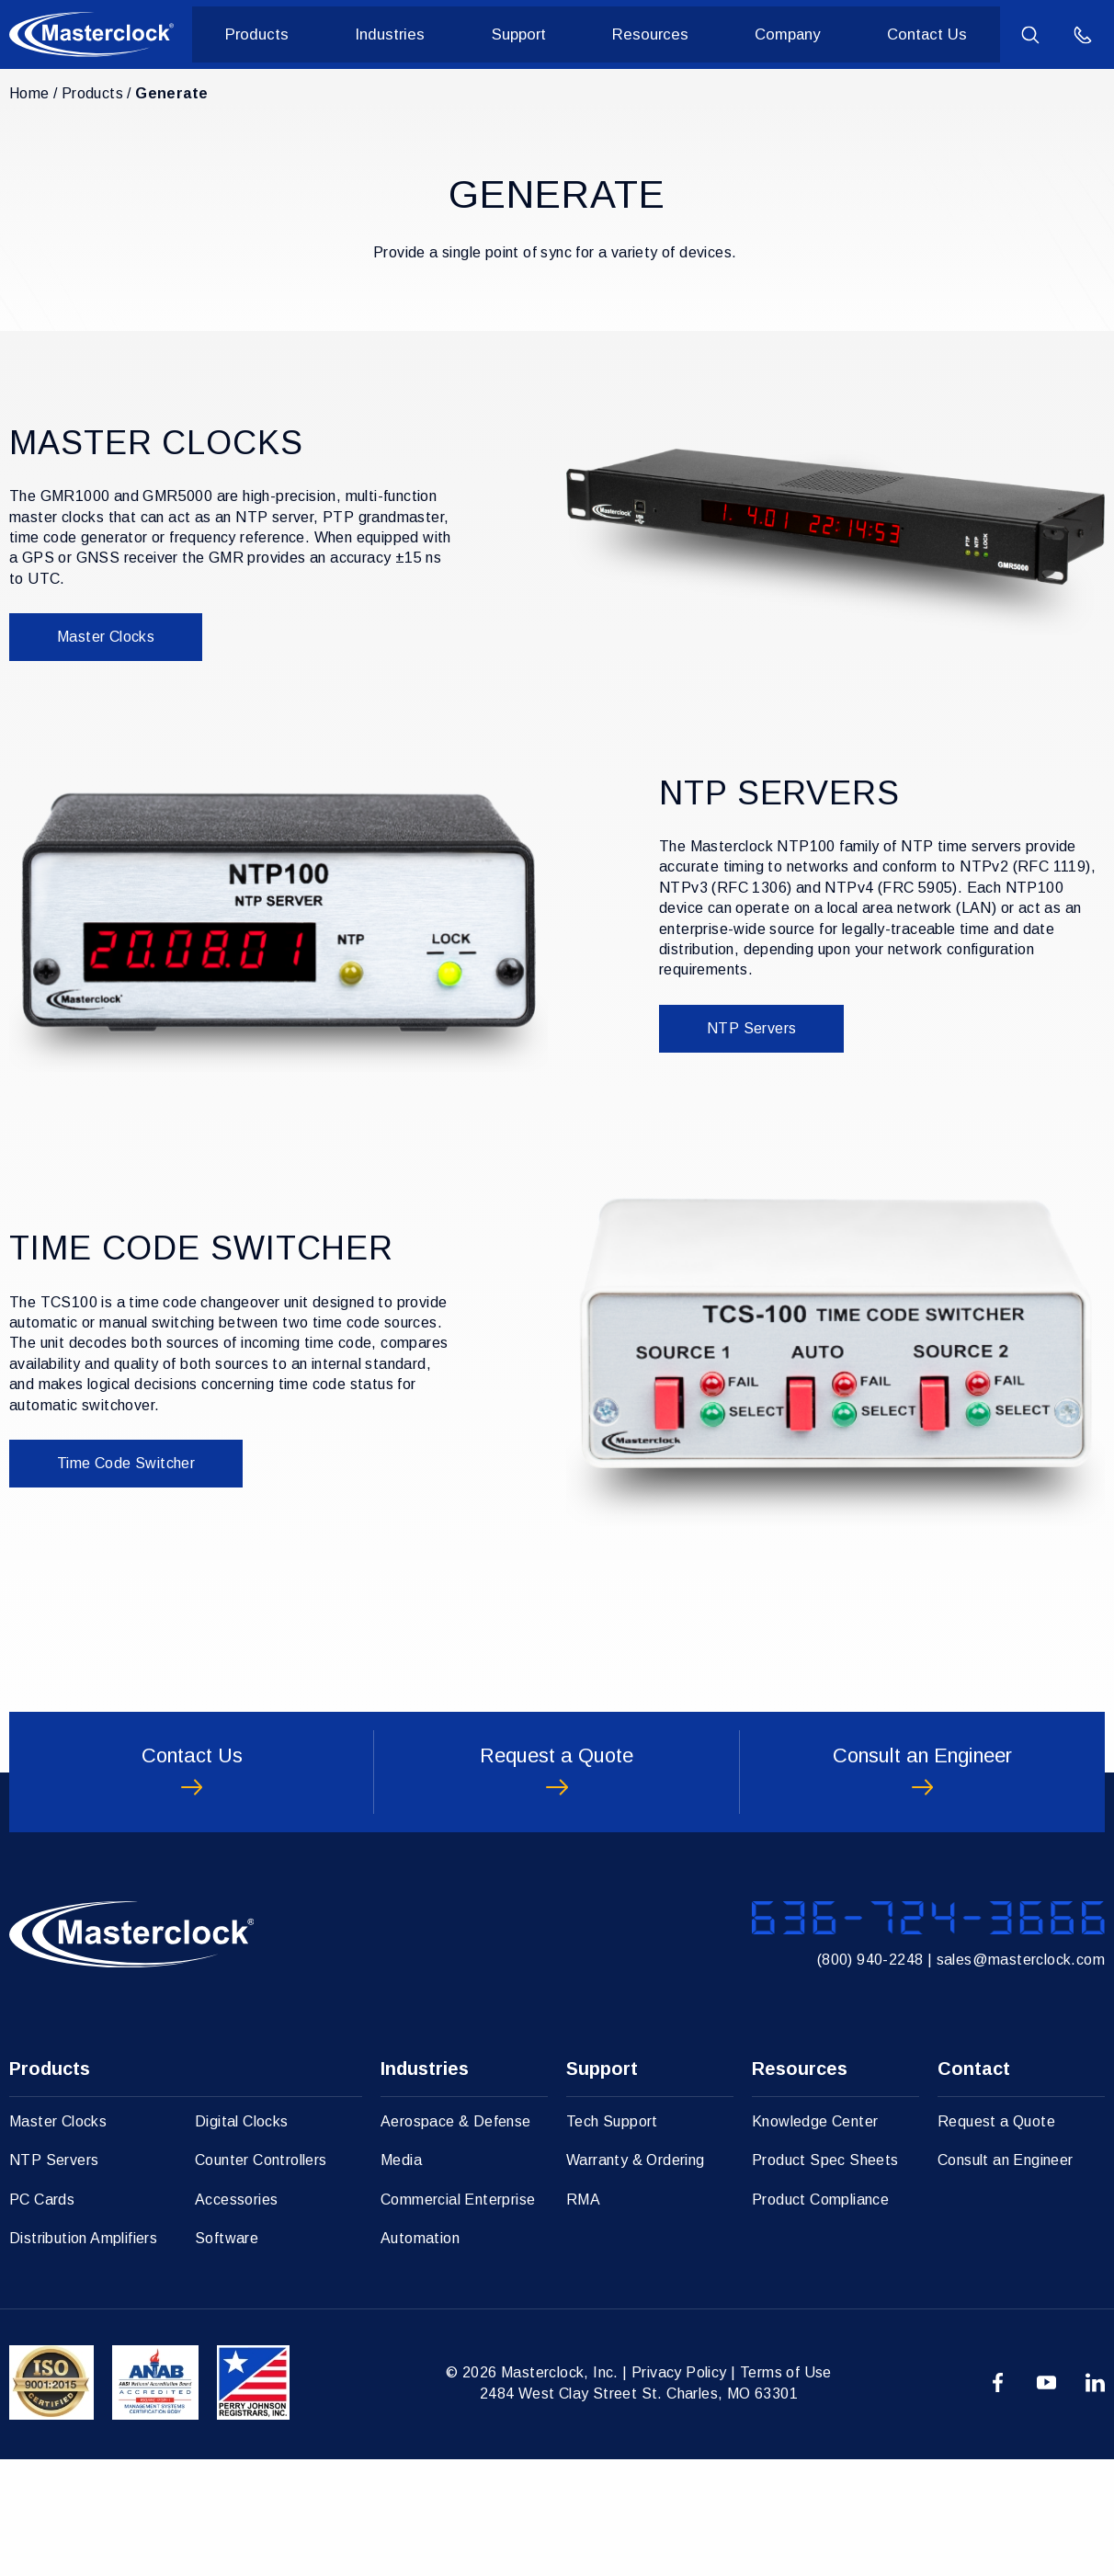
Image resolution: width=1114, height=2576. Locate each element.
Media (401, 2277)
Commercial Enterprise (458, 2316)
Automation (420, 2355)
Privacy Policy (679, 2489)
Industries (417, 35)
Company (795, 35)
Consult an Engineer (1006, 2277)
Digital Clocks (242, 2238)
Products (291, 35)
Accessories (236, 2316)
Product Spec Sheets (825, 2277)
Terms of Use (786, 2489)
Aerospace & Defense (456, 2238)
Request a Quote (996, 2238)
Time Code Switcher (126, 1463)
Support (539, 35)
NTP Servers (751, 1028)
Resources (664, 35)
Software (226, 2355)
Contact (974, 2185)
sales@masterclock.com (1021, 2070)
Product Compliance (820, 2316)
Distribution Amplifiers (83, 2355)
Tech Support (612, 2238)
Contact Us (928, 35)
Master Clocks (105, 636)
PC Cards (41, 2316)
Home (29, 93)
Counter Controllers (261, 2277)
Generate (171, 93)
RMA (583, 2316)
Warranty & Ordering (635, 2277)
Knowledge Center (815, 2238)
